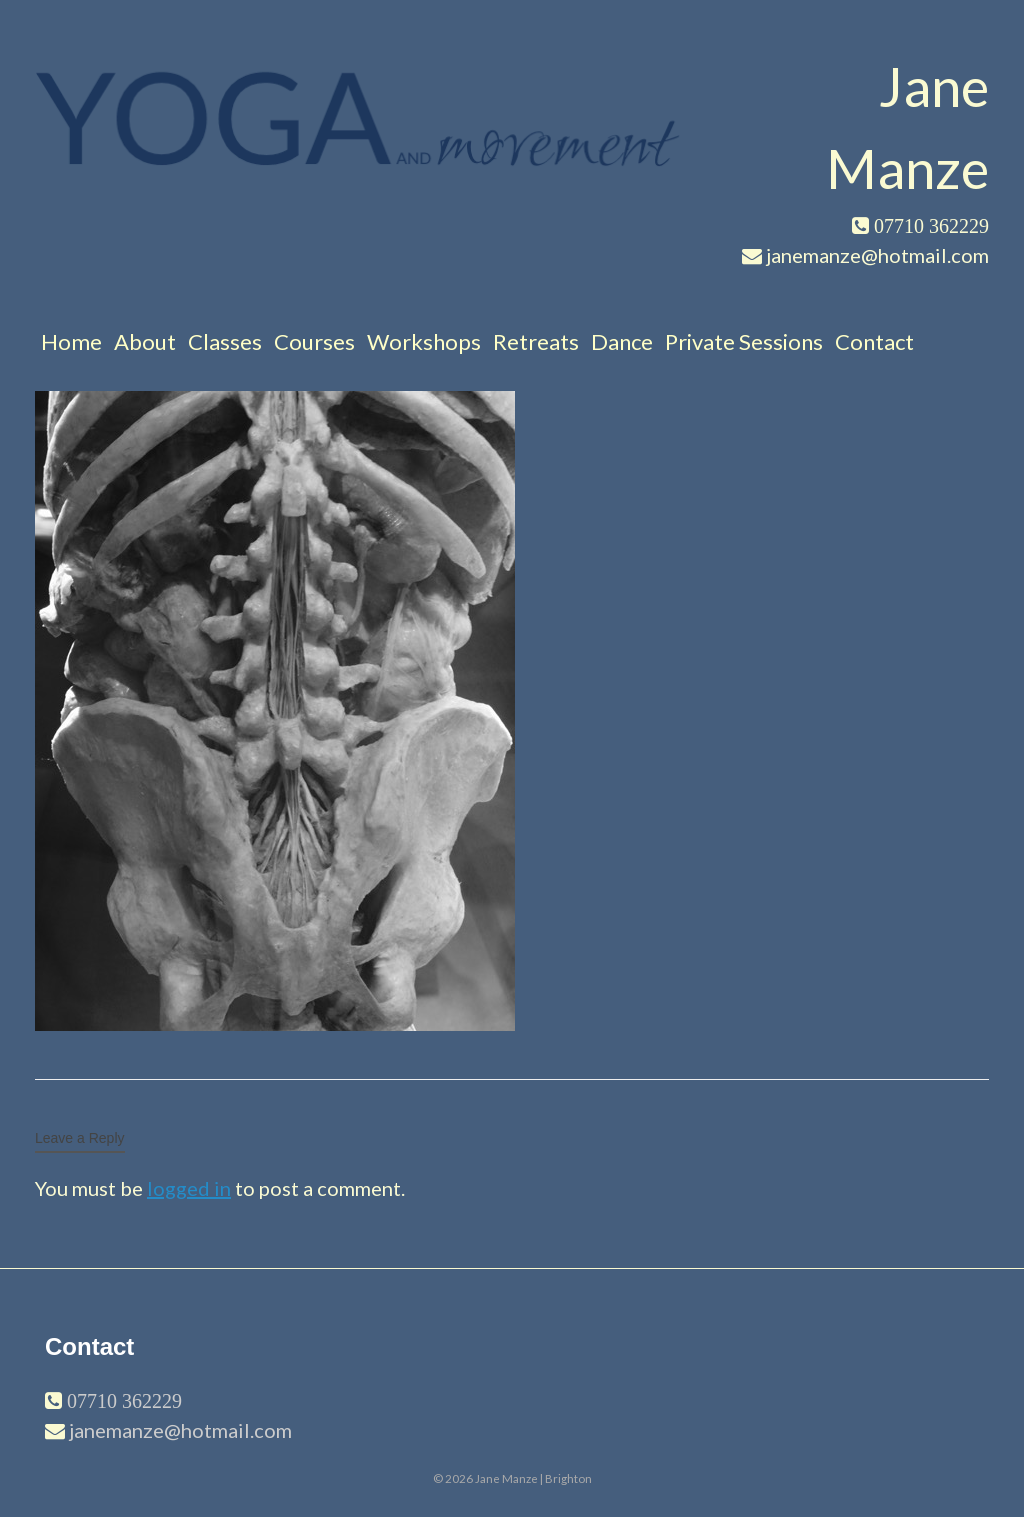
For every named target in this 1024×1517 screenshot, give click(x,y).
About (145, 341)
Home (71, 341)
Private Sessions (744, 341)
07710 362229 (122, 1401)
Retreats (536, 341)
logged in (189, 1188)
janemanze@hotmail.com (180, 1430)
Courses (314, 341)
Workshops (424, 341)
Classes (225, 341)
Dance (622, 341)
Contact (874, 341)
